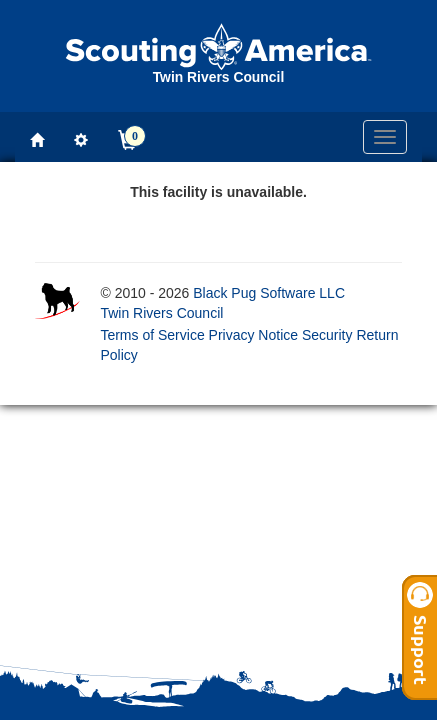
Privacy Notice (253, 335)
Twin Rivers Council (161, 313)
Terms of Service (152, 335)
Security (327, 335)
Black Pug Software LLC (269, 293)
